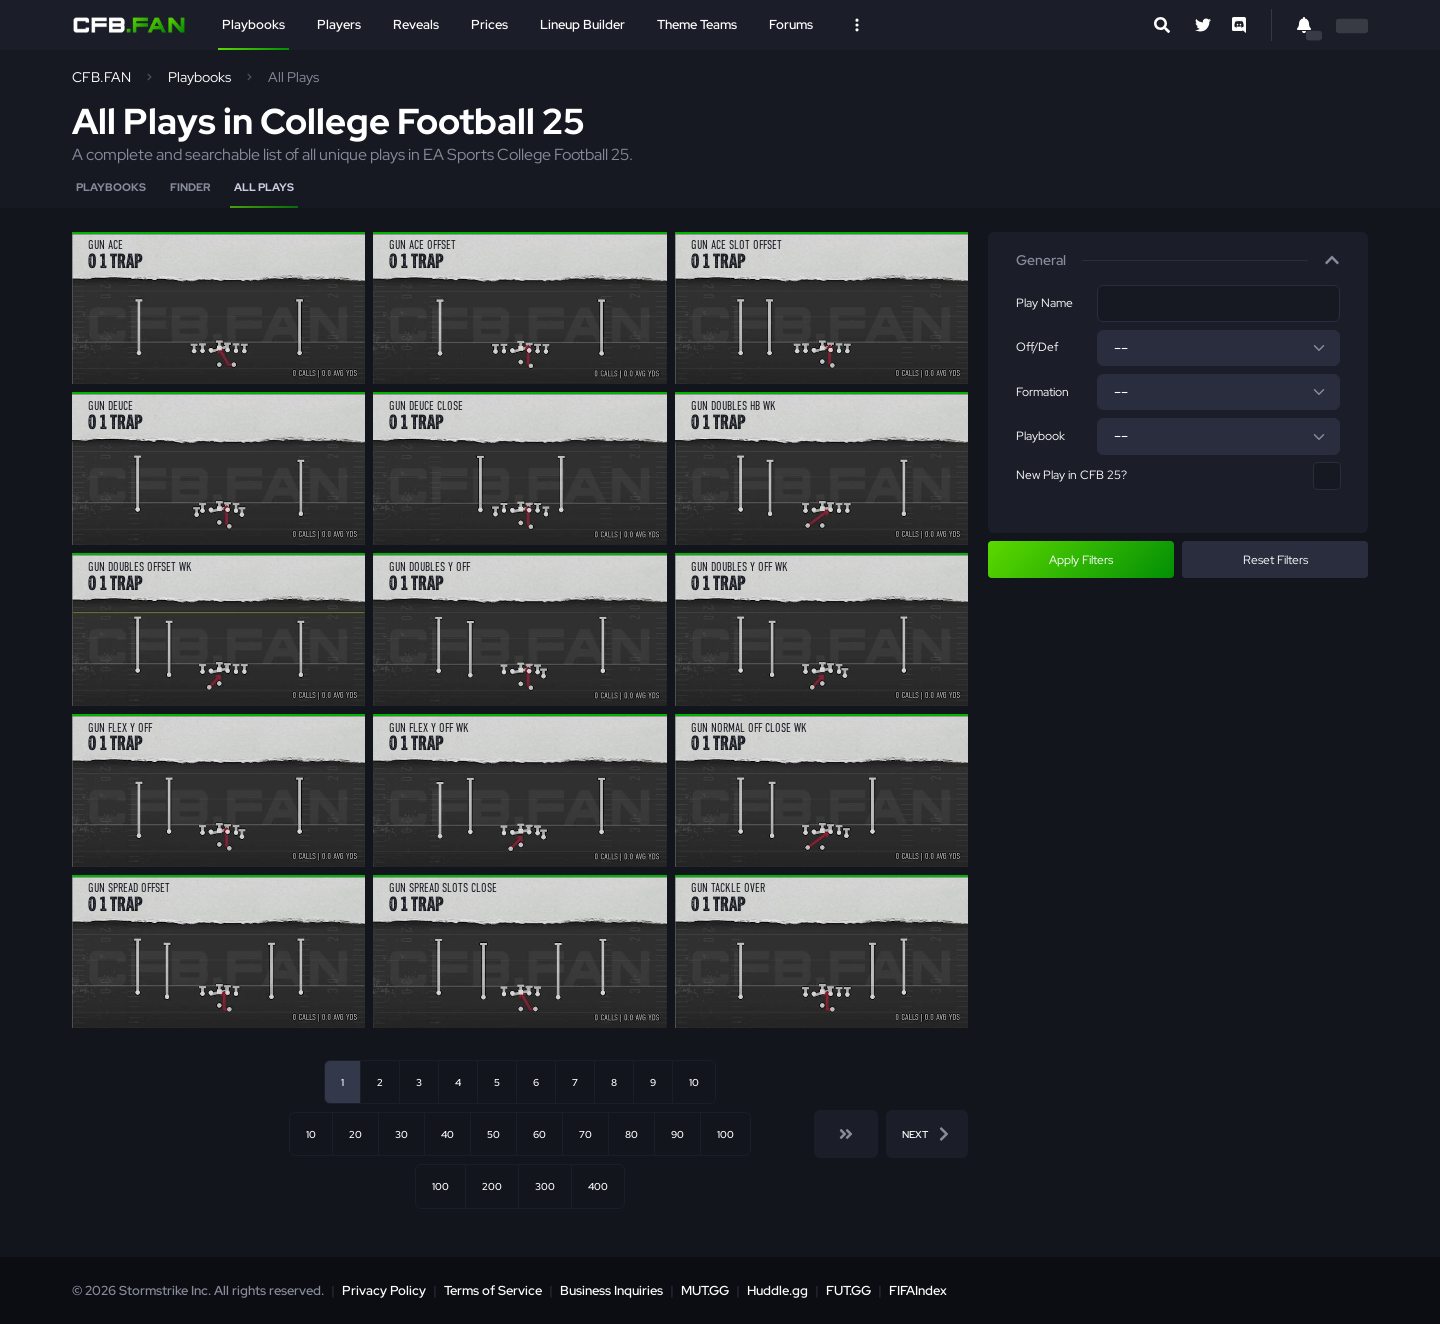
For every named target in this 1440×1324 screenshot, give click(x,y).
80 (631, 1134)
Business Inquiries (611, 1290)
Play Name (1044, 303)
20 (355, 1134)
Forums (791, 24)
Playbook (1040, 436)
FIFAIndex (918, 1290)
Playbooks (253, 24)
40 (447, 1134)
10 (694, 1082)
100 (725, 1134)
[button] (1178, 261)
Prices (489, 24)
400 (598, 1186)
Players (339, 24)
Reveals (416, 24)
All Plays (264, 187)
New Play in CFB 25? (1071, 475)
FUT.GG (848, 1290)
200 (492, 1186)
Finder (190, 187)
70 (585, 1134)
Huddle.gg (777, 1290)
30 (401, 1134)
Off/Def (1037, 347)
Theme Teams (697, 24)
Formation (1042, 392)
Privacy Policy (384, 1290)
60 (539, 1134)
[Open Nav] (857, 25)
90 (677, 1134)
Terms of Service (493, 1290)
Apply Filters (1081, 560)
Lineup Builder (582, 24)
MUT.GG (705, 1290)
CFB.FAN (101, 77)
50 (493, 1134)
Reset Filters (1275, 560)
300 (545, 1186)
